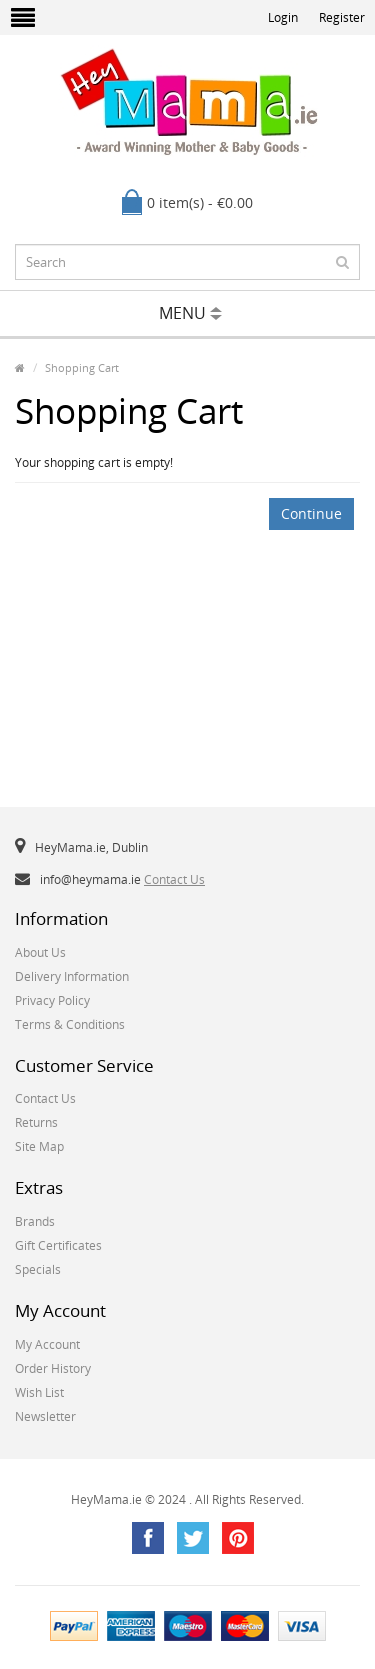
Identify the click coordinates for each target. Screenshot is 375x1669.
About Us (40, 952)
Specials (38, 1269)
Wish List (39, 1392)
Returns (36, 1122)
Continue (311, 513)
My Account (47, 1344)
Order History (53, 1368)
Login (283, 17)
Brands (35, 1221)
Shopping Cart (82, 367)
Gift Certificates (58, 1245)
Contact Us (174, 879)
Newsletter (45, 1416)
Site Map (39, 1146)
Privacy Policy (52, 1000)
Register (342, 17)
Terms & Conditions (70, 1024)
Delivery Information (72, 976)
